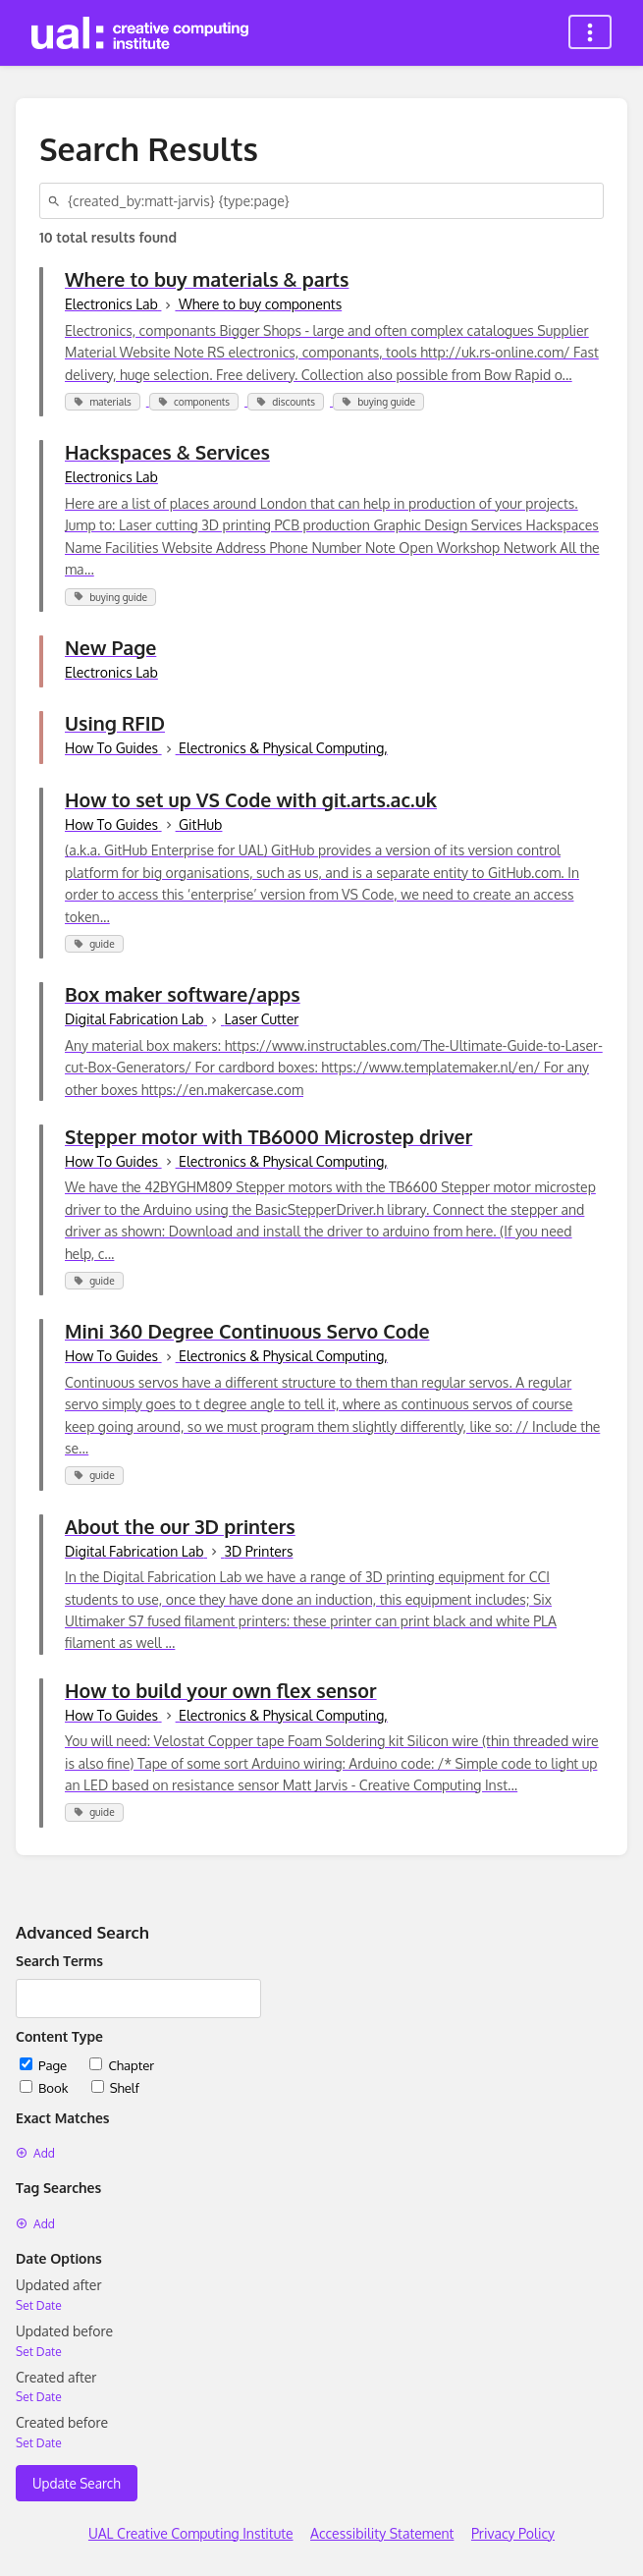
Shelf (115, 2087)
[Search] (57, 200)
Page (45, 2064)
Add (35, 2153)
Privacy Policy (513, 2533)
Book (46, 2087)
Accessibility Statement (382, 2533)
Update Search (76, 2483)
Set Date (39, 2305)
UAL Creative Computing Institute (191, 2533)
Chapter (121, 2064)
